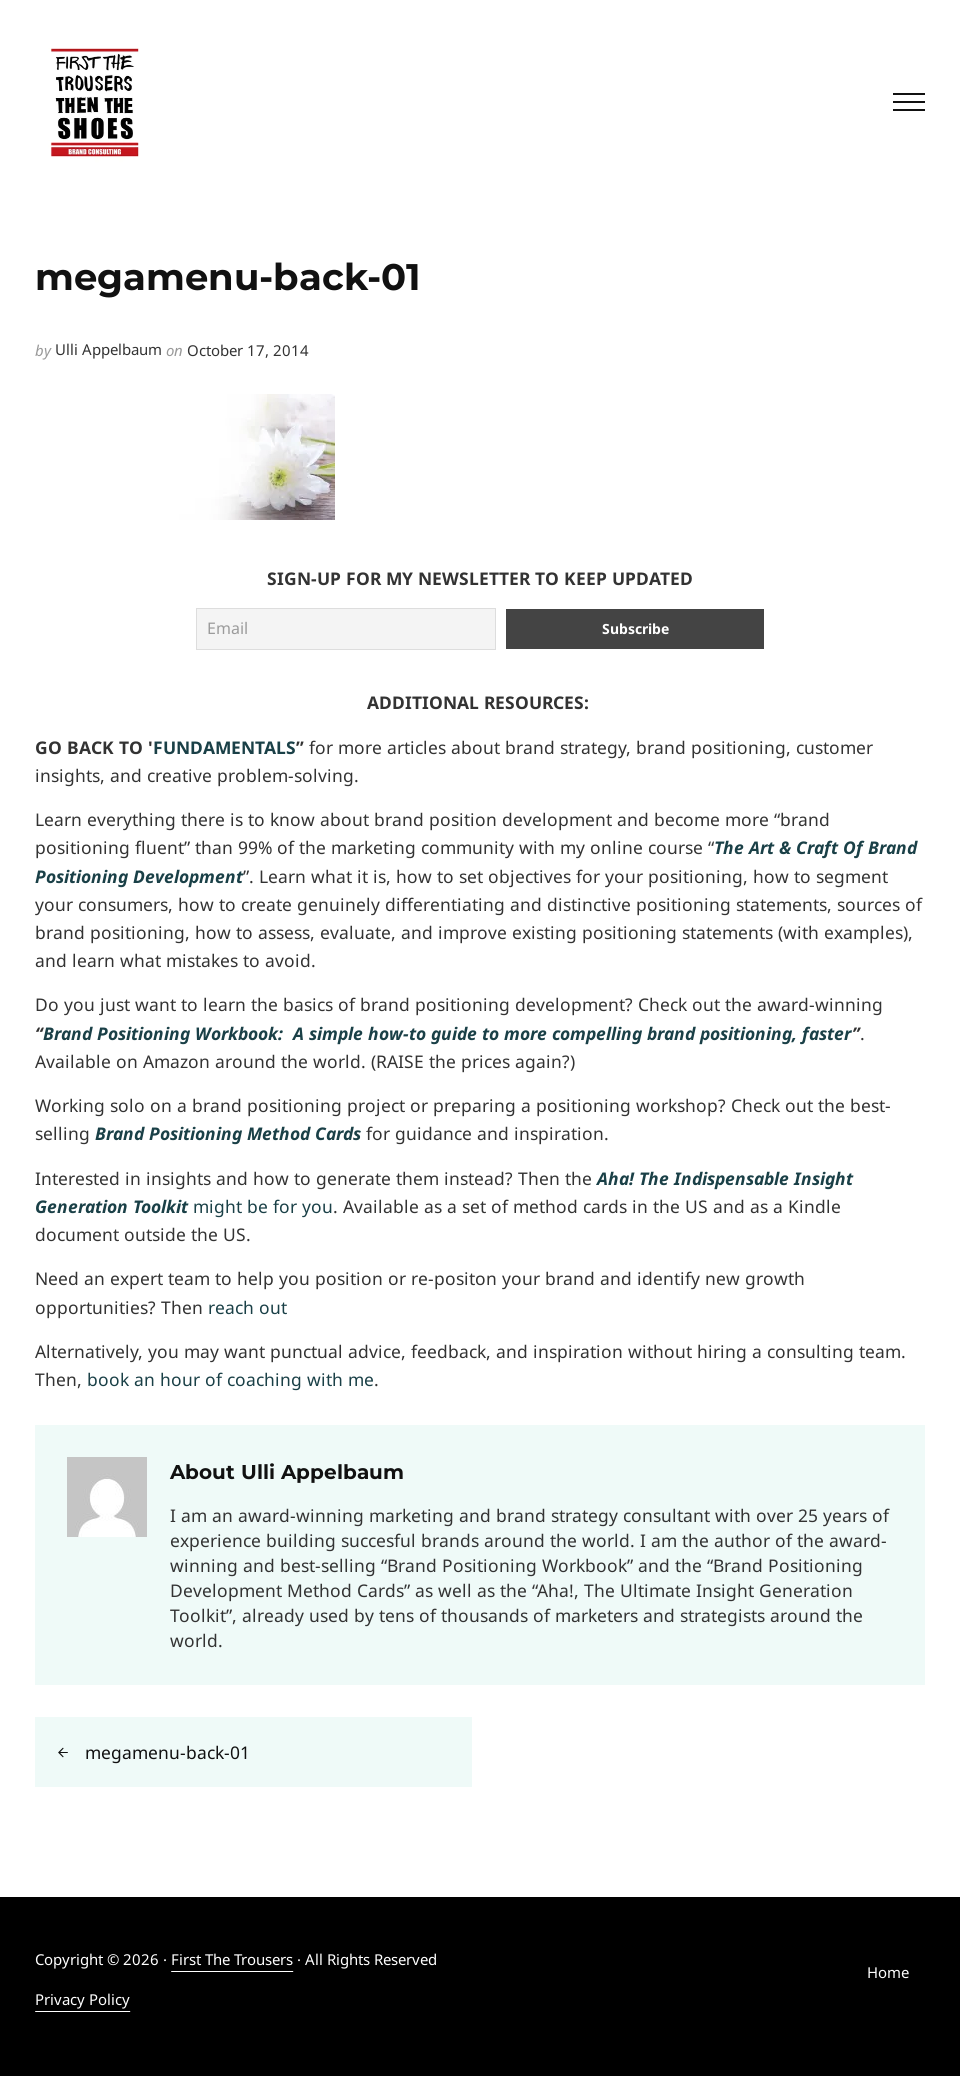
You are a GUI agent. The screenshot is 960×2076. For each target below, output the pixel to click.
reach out (247, 1307)
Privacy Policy (82, 1999)
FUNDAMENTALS (224, 747)
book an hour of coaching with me (230, 1379)
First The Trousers (232, 1959)
